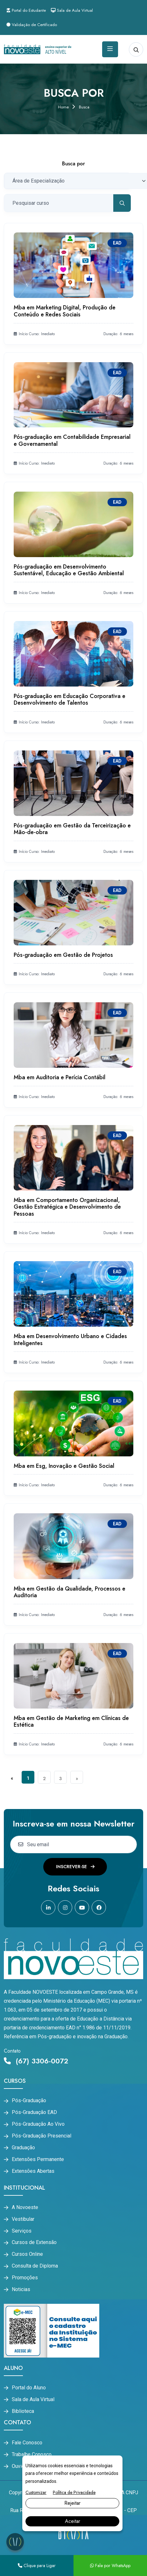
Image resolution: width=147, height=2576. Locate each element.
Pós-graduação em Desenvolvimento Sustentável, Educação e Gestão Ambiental (69, 570)
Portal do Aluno (29, 2388)
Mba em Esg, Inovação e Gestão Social (64, 1466)
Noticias (21, 2289)
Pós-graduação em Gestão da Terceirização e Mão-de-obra (72, 829)
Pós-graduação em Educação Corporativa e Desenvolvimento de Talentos (69, 699)
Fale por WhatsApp (110, 2565)
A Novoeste (25, 2207)
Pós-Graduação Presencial (41, 2136)
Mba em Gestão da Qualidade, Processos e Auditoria (69, 1592)
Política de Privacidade (74, 2492)
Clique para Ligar (37, 2565)
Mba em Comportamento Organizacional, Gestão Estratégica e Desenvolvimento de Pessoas (67, 1207)
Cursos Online (27, 2254)
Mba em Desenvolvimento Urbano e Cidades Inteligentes (70, 1339)
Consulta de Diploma (35, 2266)
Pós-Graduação (29, 2100)
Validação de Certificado (31, 25)
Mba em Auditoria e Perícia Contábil (59, 1077)
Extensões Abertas (33, 2171)
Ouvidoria (22, 2466)
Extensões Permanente (38, 2159)
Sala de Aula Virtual (72, 10)
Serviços (22, 2231)
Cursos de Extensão (34, 2242)
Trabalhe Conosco (32, 2454)
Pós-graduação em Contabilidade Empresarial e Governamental (72, 440)
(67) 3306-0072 (36, 2061)
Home (63, 107)
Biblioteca (23, 2411)
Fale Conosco (27, 2443)
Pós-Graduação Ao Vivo (38, 2124)
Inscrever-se (75, 1866)
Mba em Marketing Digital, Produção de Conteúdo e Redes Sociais (65, 311)
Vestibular (23, 2219)
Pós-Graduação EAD (34, 2112)
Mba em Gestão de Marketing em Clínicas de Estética (71, 1721)
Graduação (23, 2148)
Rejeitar (72, 2503)
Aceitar (72, 2521)
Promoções (25, 2278)
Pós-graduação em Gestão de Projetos (63, 955)
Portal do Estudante (26, 10)
